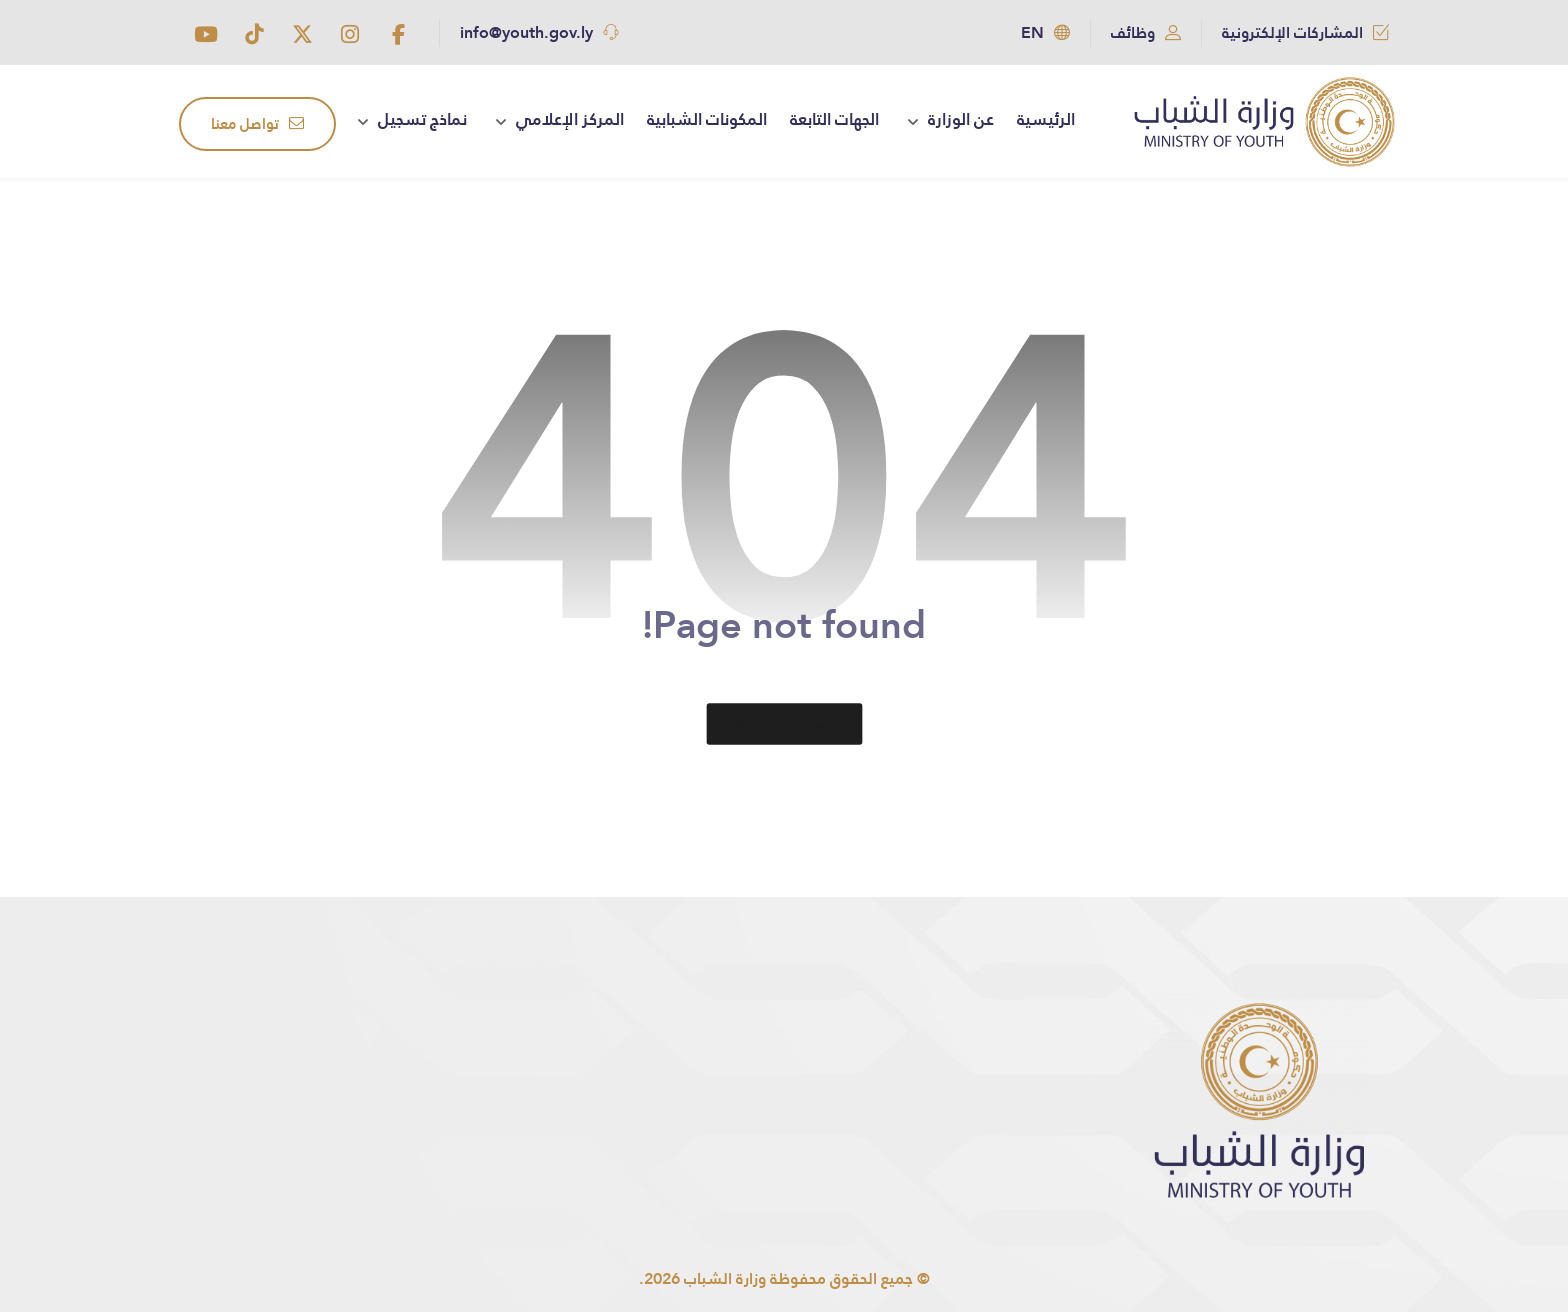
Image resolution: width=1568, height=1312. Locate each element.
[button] (398, 34)
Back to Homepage (784, 724)
